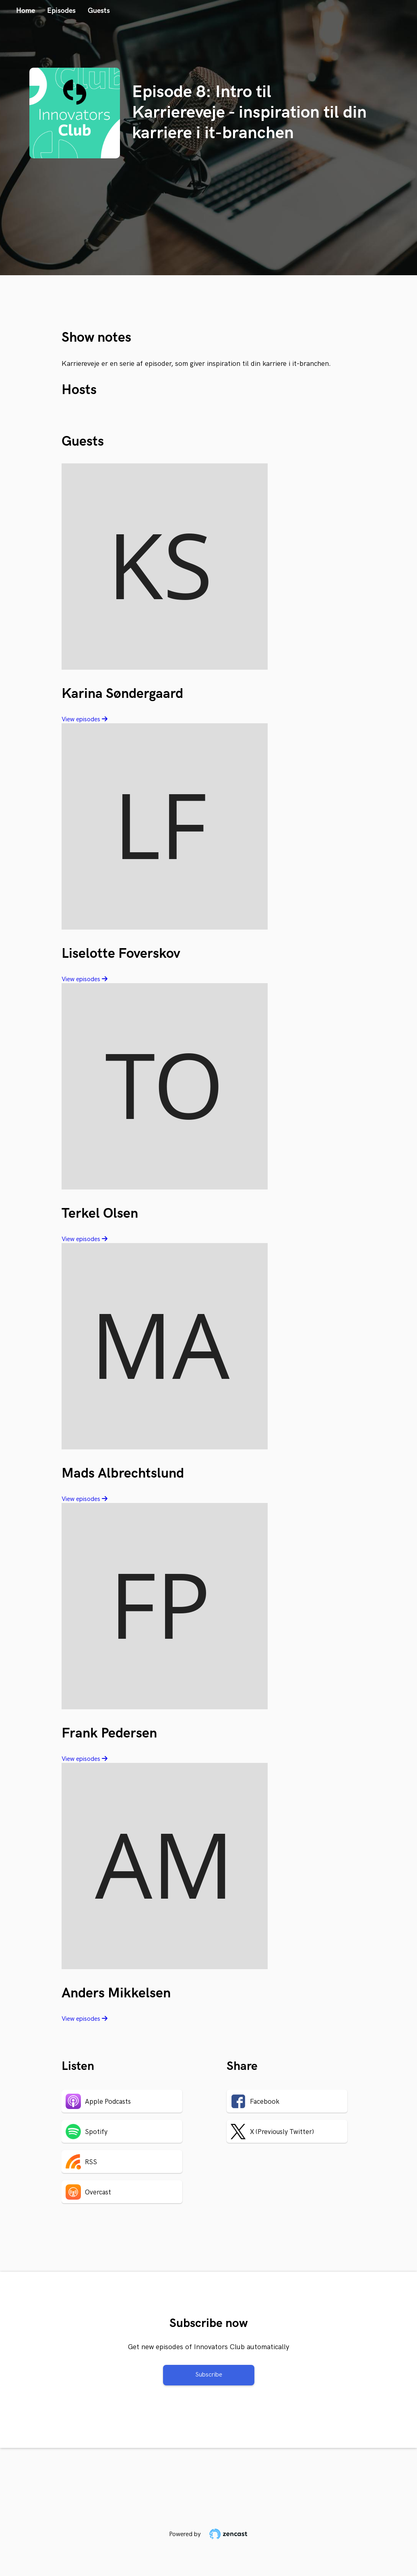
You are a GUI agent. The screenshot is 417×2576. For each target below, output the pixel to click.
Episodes (61, 10)
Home (25, 10)
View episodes (84, 719)
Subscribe (208, 2375)
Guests (99, 10)
